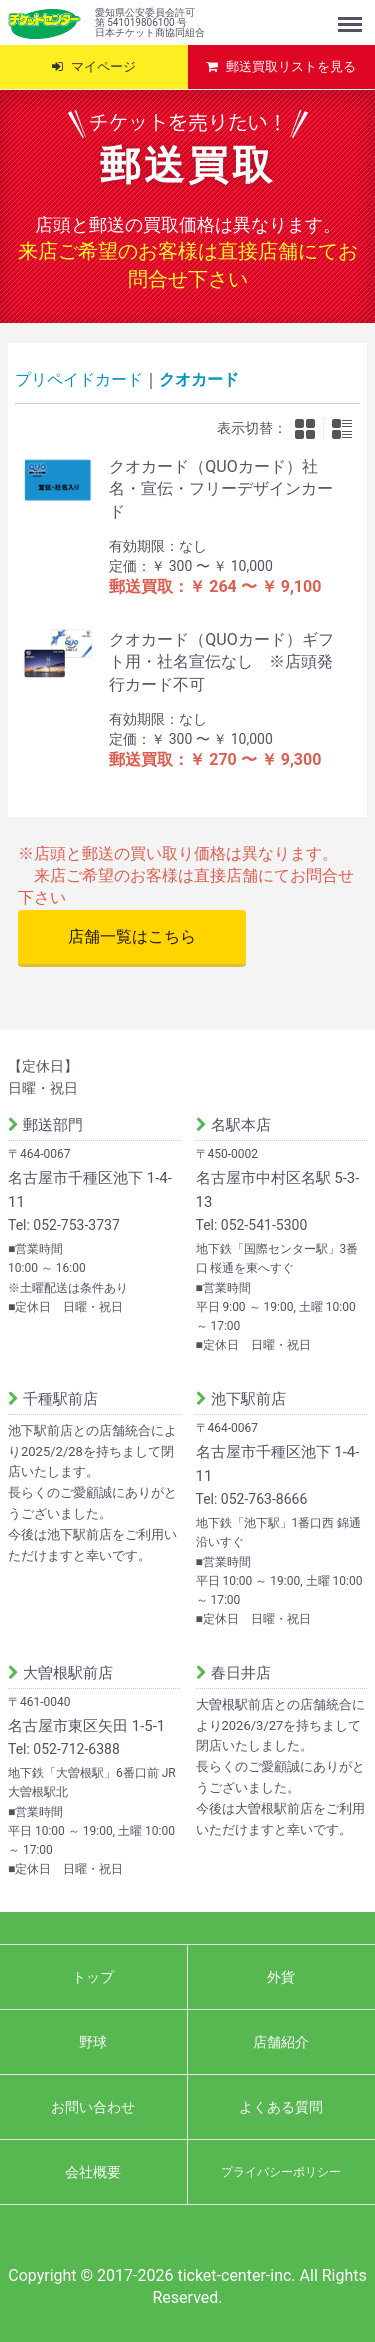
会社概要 (93, 2172)
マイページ (103, 66)
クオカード (199, 379)
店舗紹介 (281, 2042)
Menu (352, 15)
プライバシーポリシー (281, 2172)
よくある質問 (281, 2107)
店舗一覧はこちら (132, 936)
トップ (93, 1977)
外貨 (281, 1977)
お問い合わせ (93, 2107)
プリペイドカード (79, 379)
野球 (93, 2042)
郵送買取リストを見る (291, 66)
